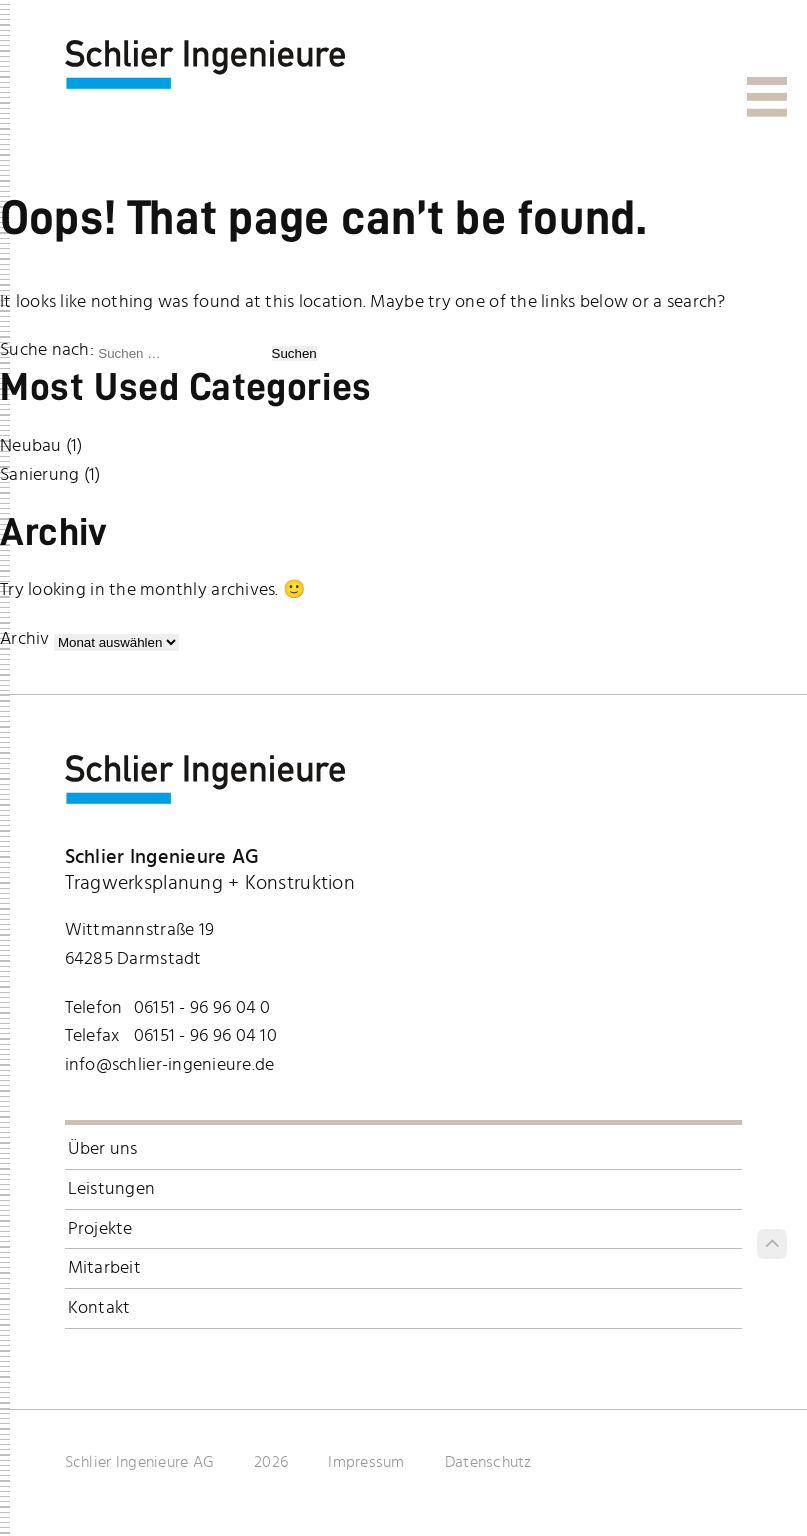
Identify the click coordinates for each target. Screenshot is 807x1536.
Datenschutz (488, 1462)
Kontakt (99, 1308)
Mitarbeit (104, 1268)
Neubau (31, 446)
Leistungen (112, 1189)
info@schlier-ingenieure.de (170, 1065)
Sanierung (39, 475)
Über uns (103, 1149)
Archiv (25, 639)
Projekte (100, 1229)
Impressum (366, 1462)
